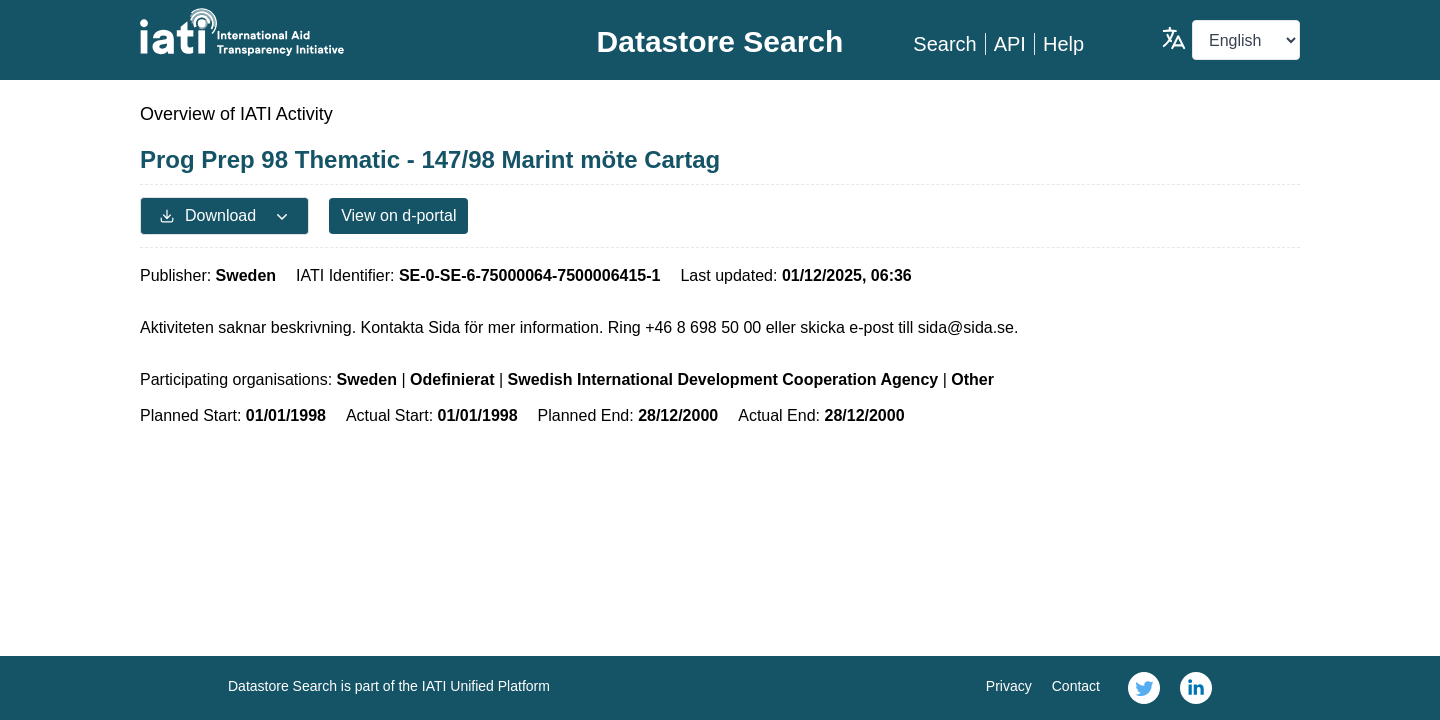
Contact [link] (1076, 686)
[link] (1144, 688)
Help (1063, 44)
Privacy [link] (1009, 686)
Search (944, 44)
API (1010, 44)
